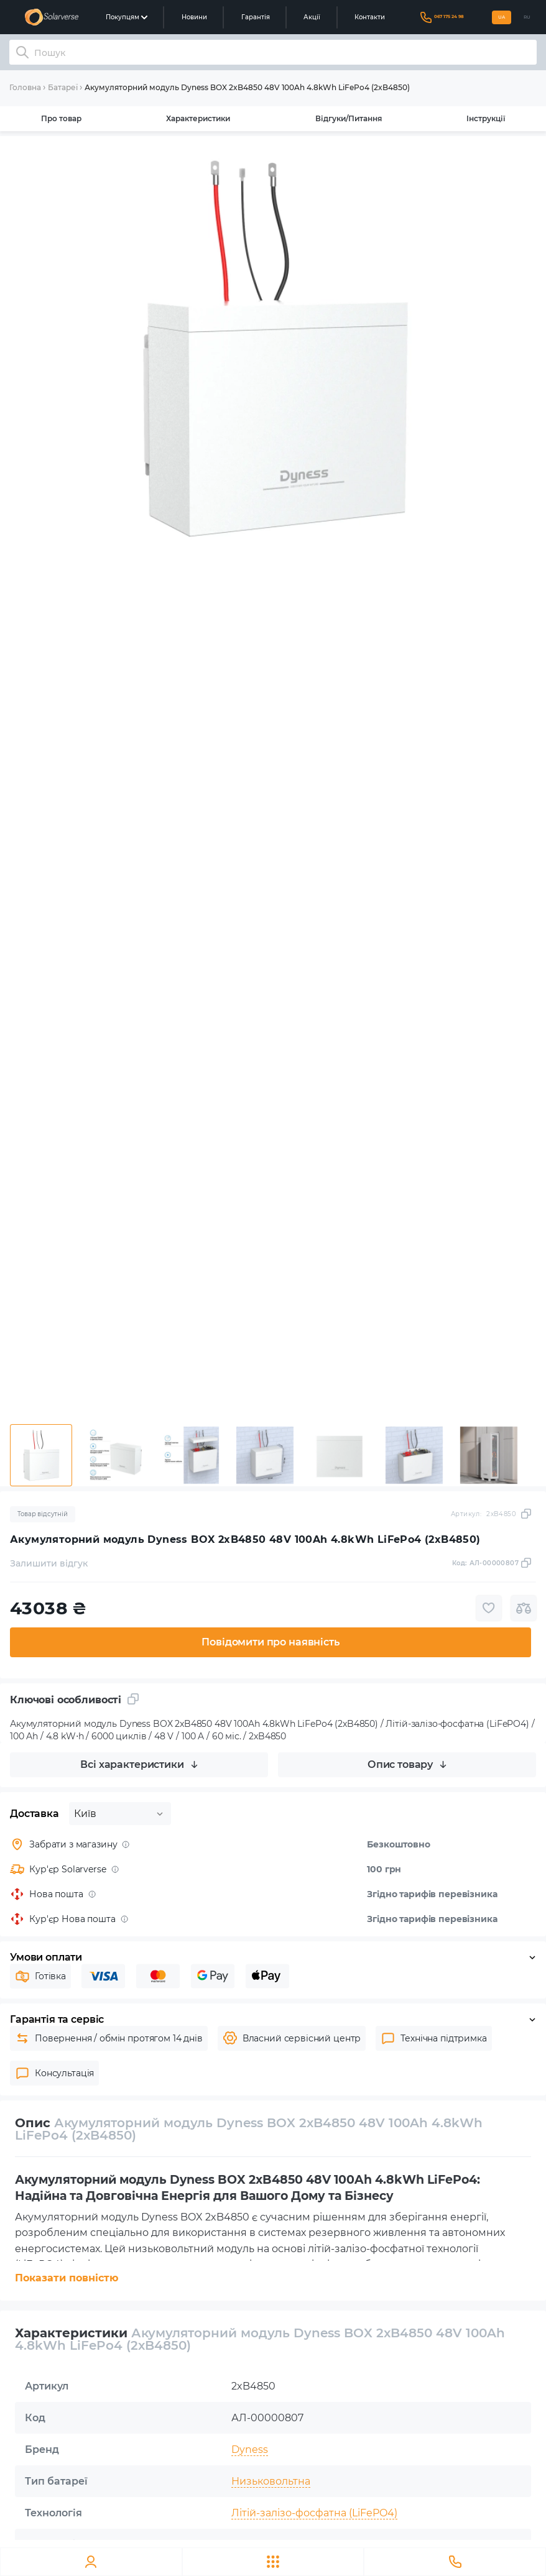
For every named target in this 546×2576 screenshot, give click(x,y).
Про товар (61, 118)
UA (501, 17)
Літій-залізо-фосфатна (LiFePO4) (314, 2513)
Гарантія (255, 17)
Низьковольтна (270, 2481)
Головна (25, 87)
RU (527, 17)
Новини (194, 17)
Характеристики (198, 118)
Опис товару (407, 1764)
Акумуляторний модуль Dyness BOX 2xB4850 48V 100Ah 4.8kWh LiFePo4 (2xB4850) (247, 87)
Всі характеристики (138, 1764)
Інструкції (485, 118)
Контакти (369, 17)
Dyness (249, 2449)
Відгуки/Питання (348, 118)
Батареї (63, 87)
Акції (311, 17)
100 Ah (248, 2545)
